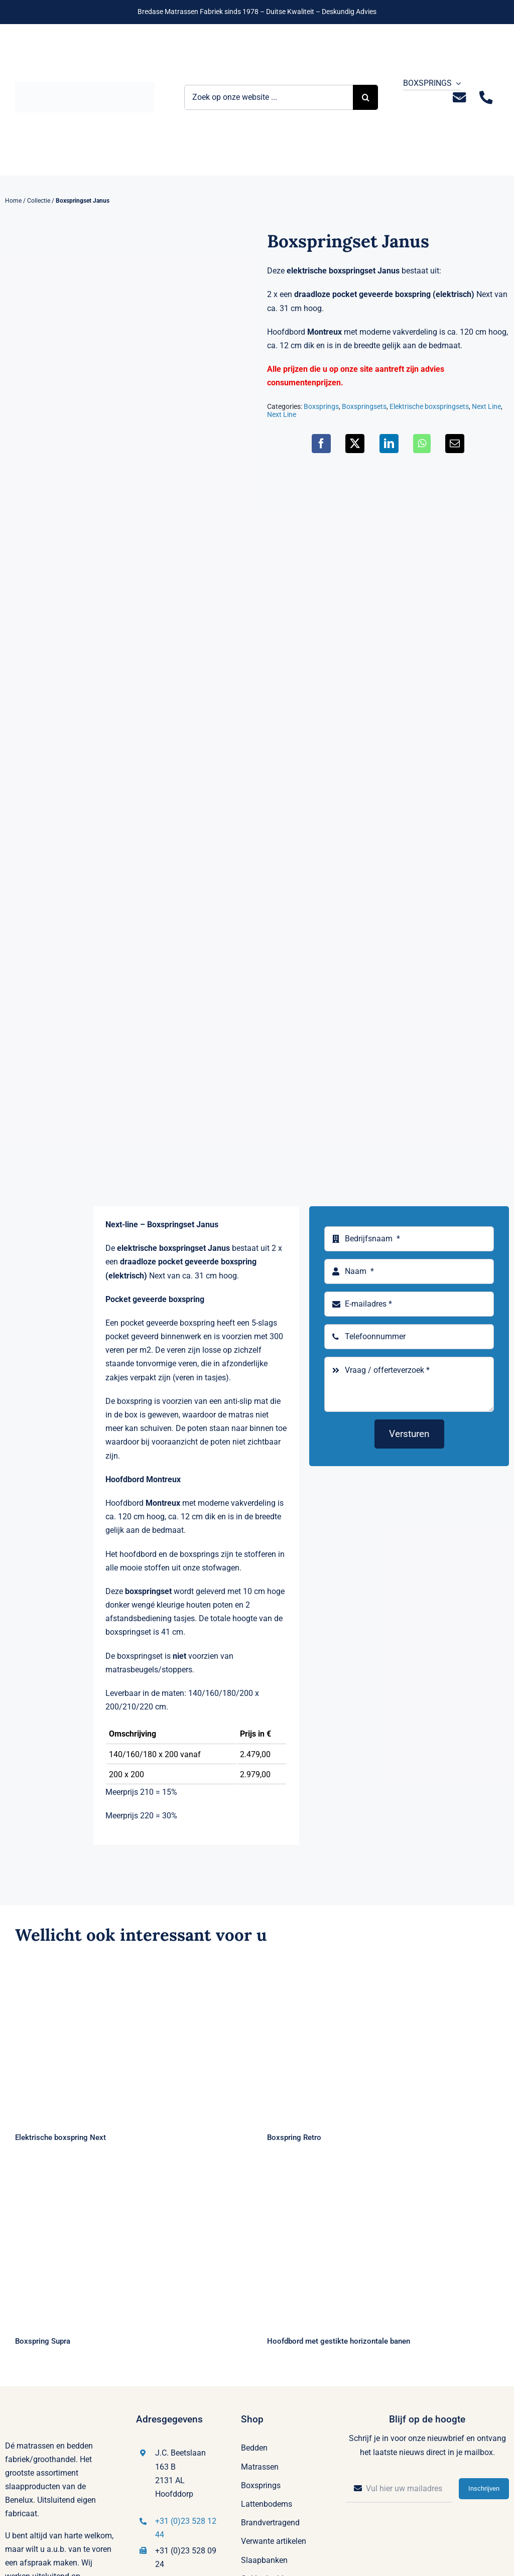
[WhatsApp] (422, 444)
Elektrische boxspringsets (429, 406)
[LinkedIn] (389, 444)
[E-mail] (455, 444)
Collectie (38, 200)
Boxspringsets (364, 406)
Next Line (486, 406)
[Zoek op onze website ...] (268, 97)
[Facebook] (321, 444)
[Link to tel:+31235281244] (485, 97)
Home (13, 200)
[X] (355, 444)
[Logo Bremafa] (85, 85)
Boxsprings (321, 406)
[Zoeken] (365, 97)
